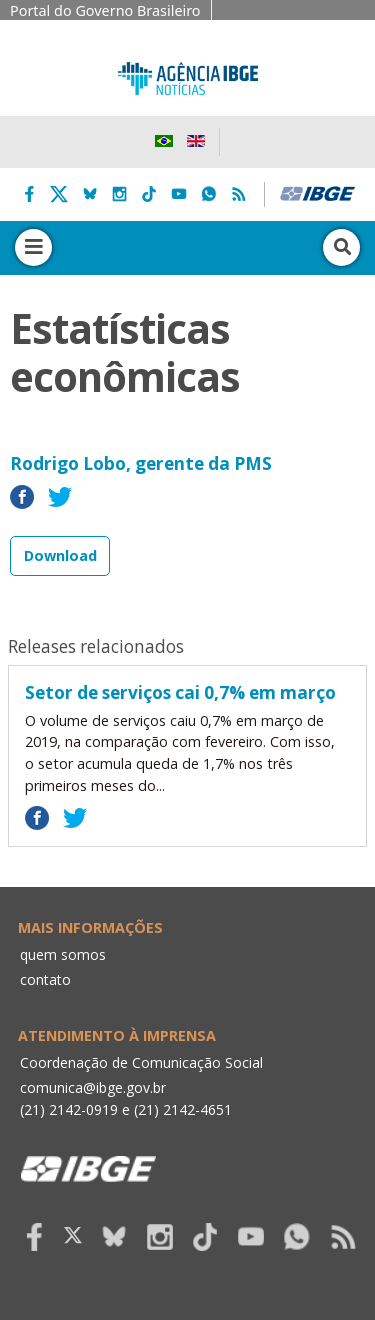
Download (60, 555)
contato (45, 979)
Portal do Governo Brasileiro (105, 10)
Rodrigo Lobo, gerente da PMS (141, 463)
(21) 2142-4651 (183, 1109)
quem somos (63, 954)
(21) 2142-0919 (69, 1109)
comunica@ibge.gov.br (93, 1087)
